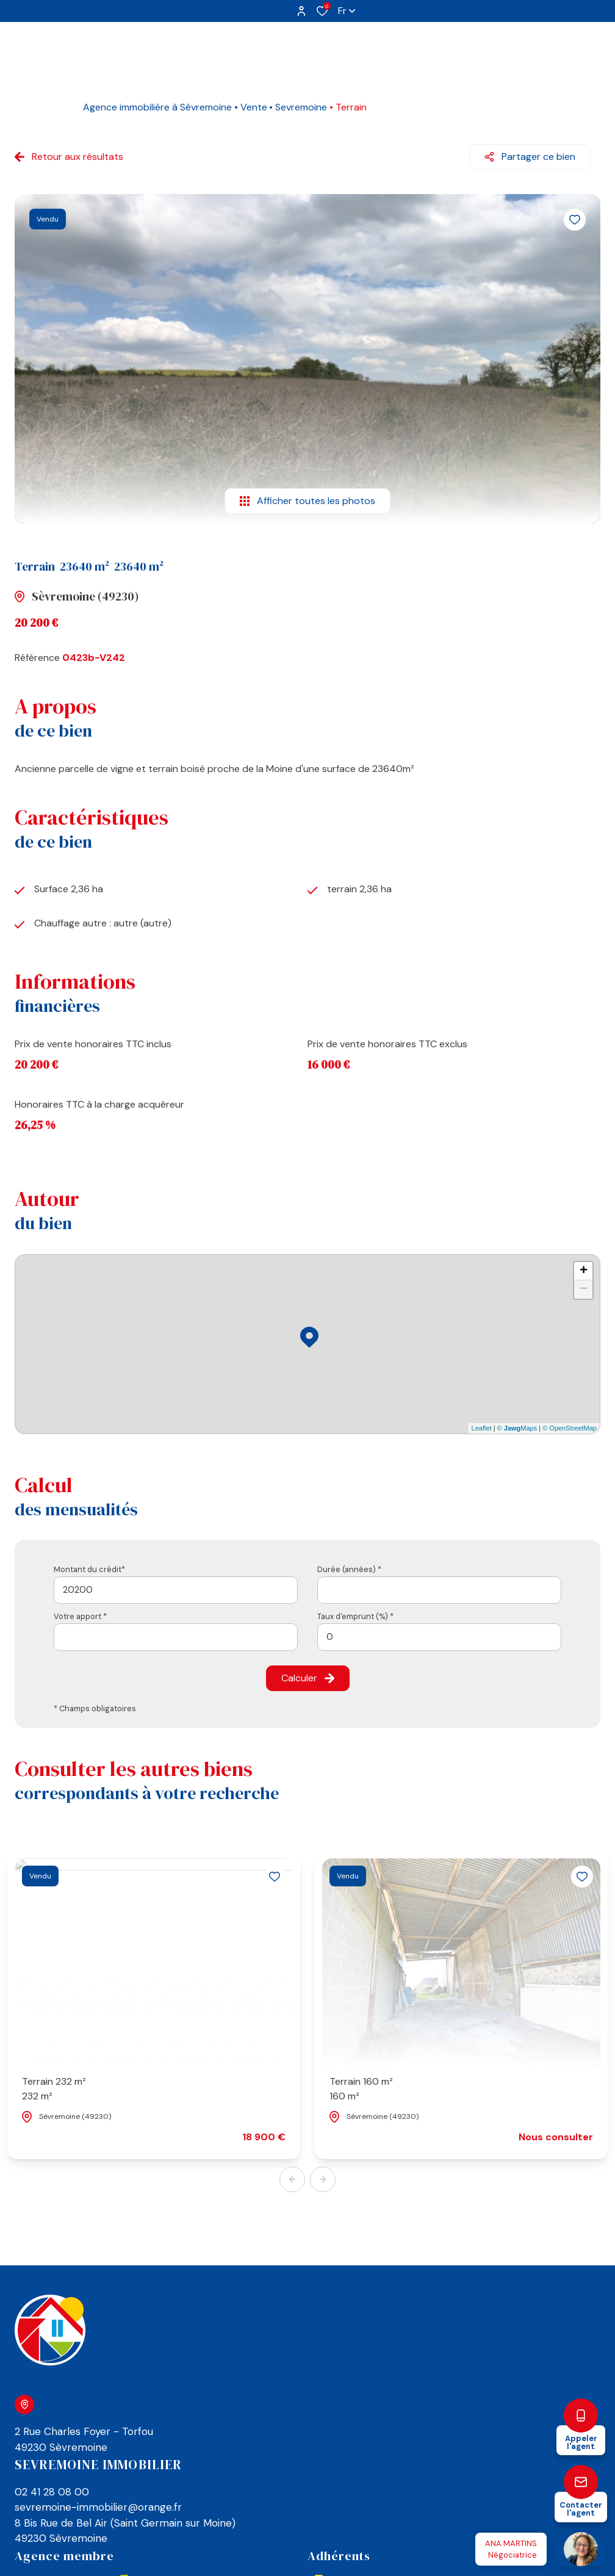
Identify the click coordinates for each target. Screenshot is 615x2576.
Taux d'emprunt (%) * (355, 1616)
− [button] (584, 1289)
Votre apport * (80, 1616)
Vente (253, 107)
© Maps (517, 1428)
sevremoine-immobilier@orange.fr (98, 2507)
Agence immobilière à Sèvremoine (157, 107)
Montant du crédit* (89, 1569)
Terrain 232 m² (54, 2089)
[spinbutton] (439, 1637)
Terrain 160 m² (361, 2089)
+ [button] (584, 1271)
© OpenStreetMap (569, 1428)
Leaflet (482, 1428)
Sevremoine (301, 107)
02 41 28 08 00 (52, 2491)
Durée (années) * (349, 1569)
